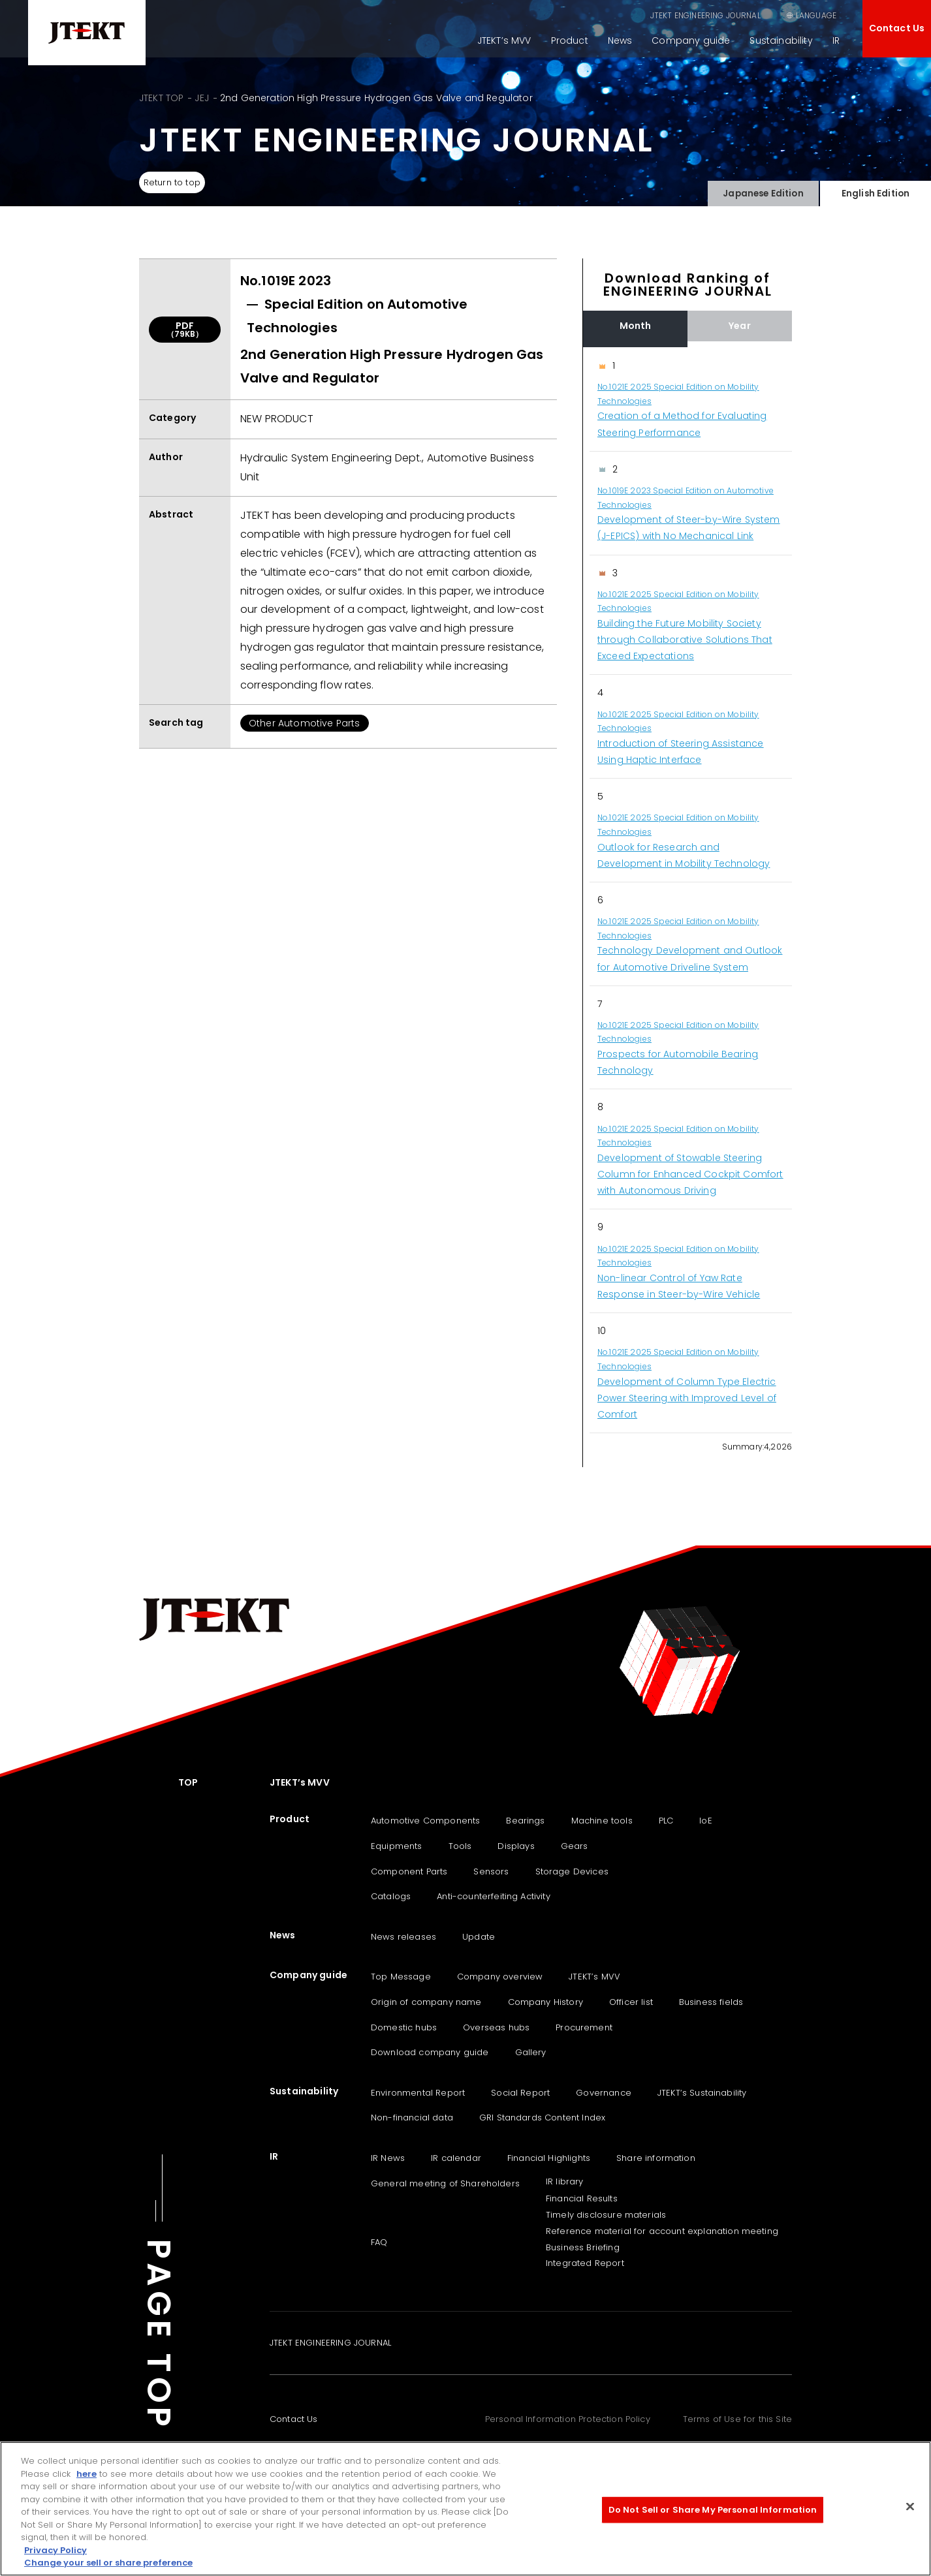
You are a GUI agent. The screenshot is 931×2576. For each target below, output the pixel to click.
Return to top (177, 182)
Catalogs (391, 1896)
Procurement (584, 2027)
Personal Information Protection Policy (567, 2419)
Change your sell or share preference (108, 2562)
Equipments (396, 1846)
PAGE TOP (158, 2334)
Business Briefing (583, 2247)
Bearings (525, 1820)
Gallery (530, 2052)
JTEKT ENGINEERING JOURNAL (639, 15)
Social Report (520, 2093)
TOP (188, 1782)
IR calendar (456, 2158)
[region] (687, 890)
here (86, 2474)
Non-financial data (412, 2117)
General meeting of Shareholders (445, 2183)
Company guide (691, 40)
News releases (403, 1937)
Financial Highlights (548, 2158)
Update (478, 1937)
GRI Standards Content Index (542, 2117)
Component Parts (409, 1871)
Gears (574, 1846)
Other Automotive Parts (304, 723)
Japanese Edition (763, 189)
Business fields (711, 2002)
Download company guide (430, 2052)
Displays (515, 1846)
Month (636, 325)
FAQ (379, 2242)
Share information (655, 2158)
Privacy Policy (55, 2550)
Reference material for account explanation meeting (662, 2231)
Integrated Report (585, 2263)
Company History (545, 2002)
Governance (603, 2093)
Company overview (500, 1976)
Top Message (401, 1976)
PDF (185, 329)
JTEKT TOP (161, 97)
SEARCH (745, 15)
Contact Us (897, 28)
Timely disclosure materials (606, 2215)
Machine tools (602, 1820)
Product (569, 40)
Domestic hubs (404, 2027)
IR (836, 40)
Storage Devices (571, 1871)
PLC (666, 1820)
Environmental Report (418, 2093)
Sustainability (781, 40)
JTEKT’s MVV (504, 40)
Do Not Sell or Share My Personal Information (712, 2510)
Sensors (491, 1871)
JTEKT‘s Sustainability (702, 2093)
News (620, 40)
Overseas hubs (496, 2027)
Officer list (631, 2002)
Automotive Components (425, 1820)
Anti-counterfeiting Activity (493, 1896)
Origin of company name (426, 2002)
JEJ (201, 97)
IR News (388, 2158)
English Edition (875, 189)
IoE (705, 1820)
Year (740, 325)
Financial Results (582, 2198)
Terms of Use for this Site (737, 2419)
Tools (460, 1846)
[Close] (910, 2506)
